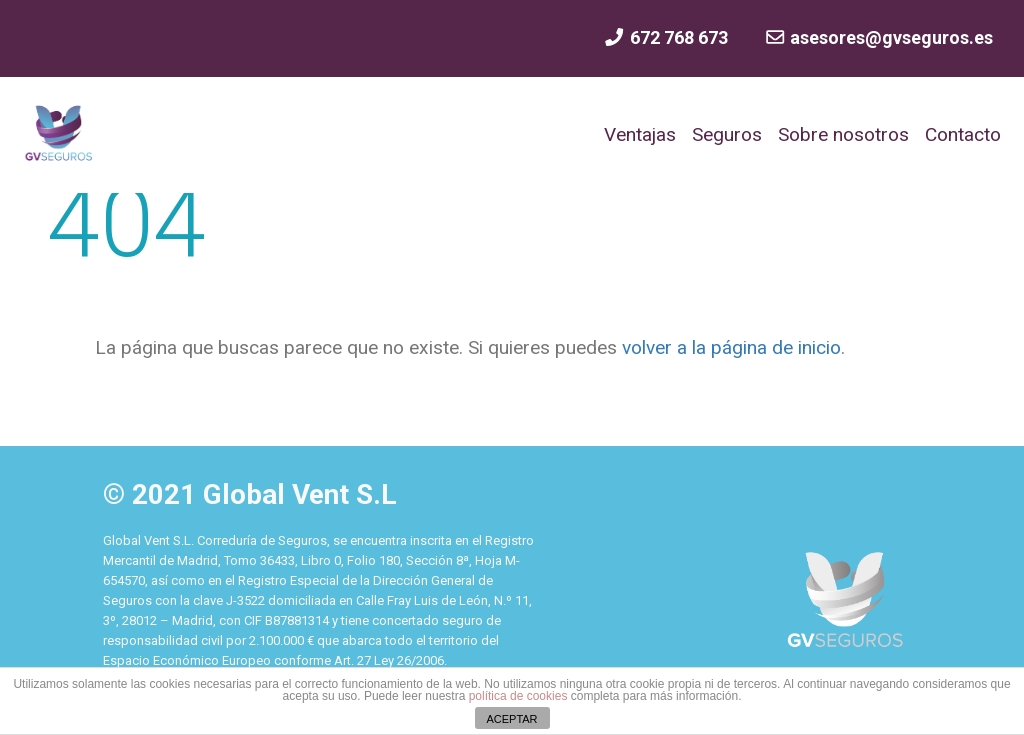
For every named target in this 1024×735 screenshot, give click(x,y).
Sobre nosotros (843, 134)
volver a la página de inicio (729, 347)
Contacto (963, 134)
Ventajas (640, 134)
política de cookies (518, 696)
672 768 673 (665, 37)
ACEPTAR (511, 719)
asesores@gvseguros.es (878, 37)
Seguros (727, 134)
